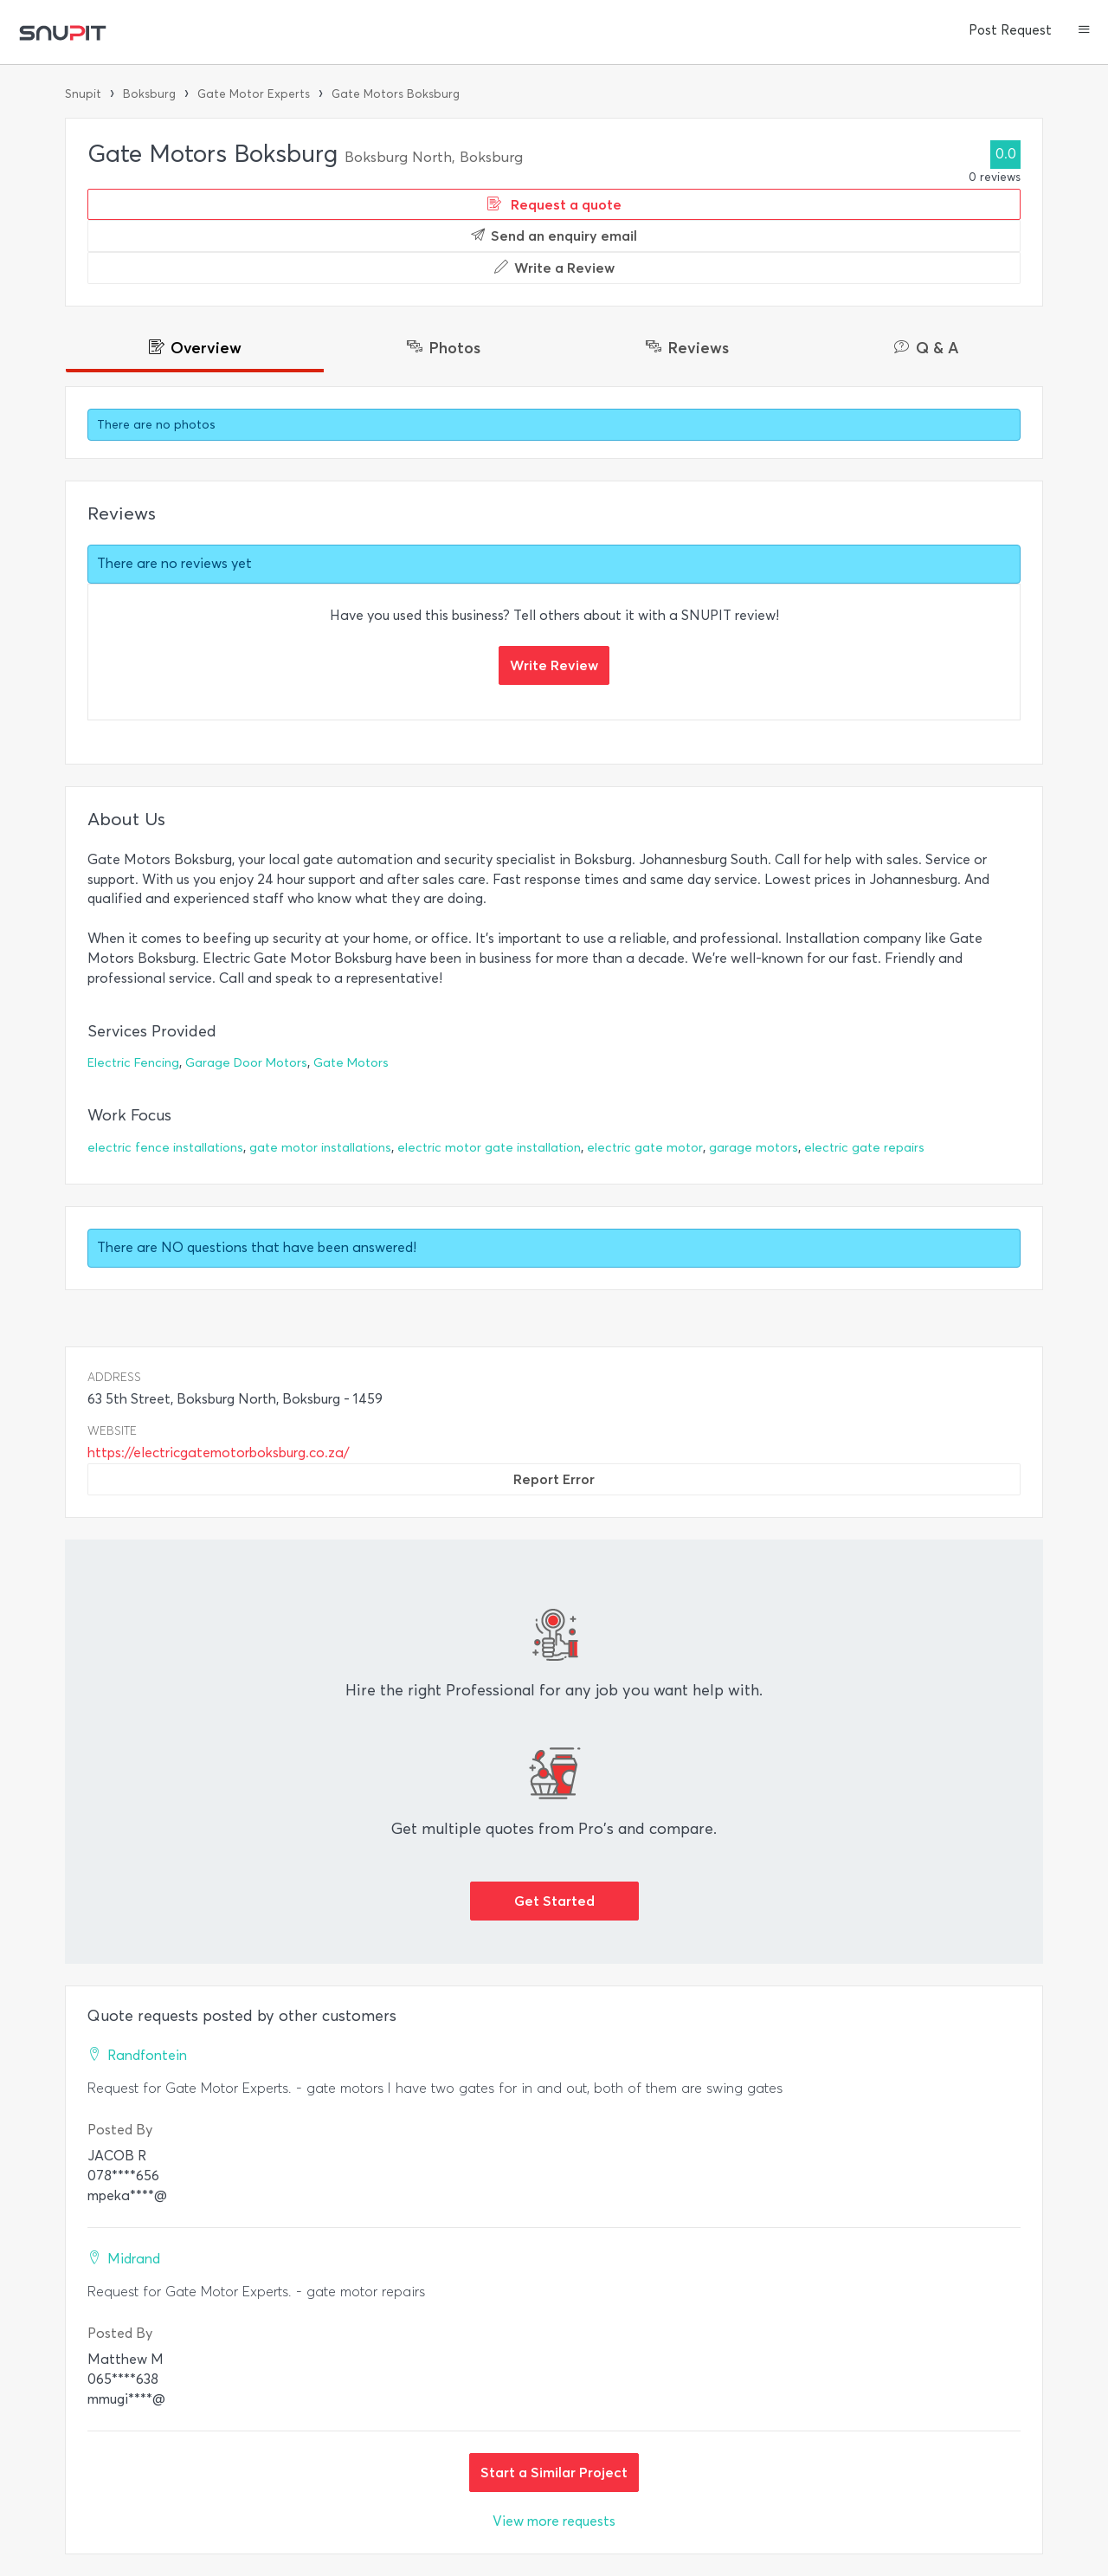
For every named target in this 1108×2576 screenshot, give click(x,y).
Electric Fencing (133, 1063)
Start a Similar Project (554, 2472)
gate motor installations (320, 1147)
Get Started (554, 1900)
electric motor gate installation (489, 1147)
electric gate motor (645, 1147)
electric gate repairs (864, 1147)
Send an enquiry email (554, 235)
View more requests (554, 2521)
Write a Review (554, 267)
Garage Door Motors (246, 1063)
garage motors (753, 1147)
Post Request (1010, 30)
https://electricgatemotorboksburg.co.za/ (218, 1452)
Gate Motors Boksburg (396, 94)
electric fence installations (165, 1147)
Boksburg (149, 94)
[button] (1084, 31)
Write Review (554, 665)
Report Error (554, 1479)
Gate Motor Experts (253, 94)
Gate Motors (351, 1063)
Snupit (83, 94)
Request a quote (554, 204)
